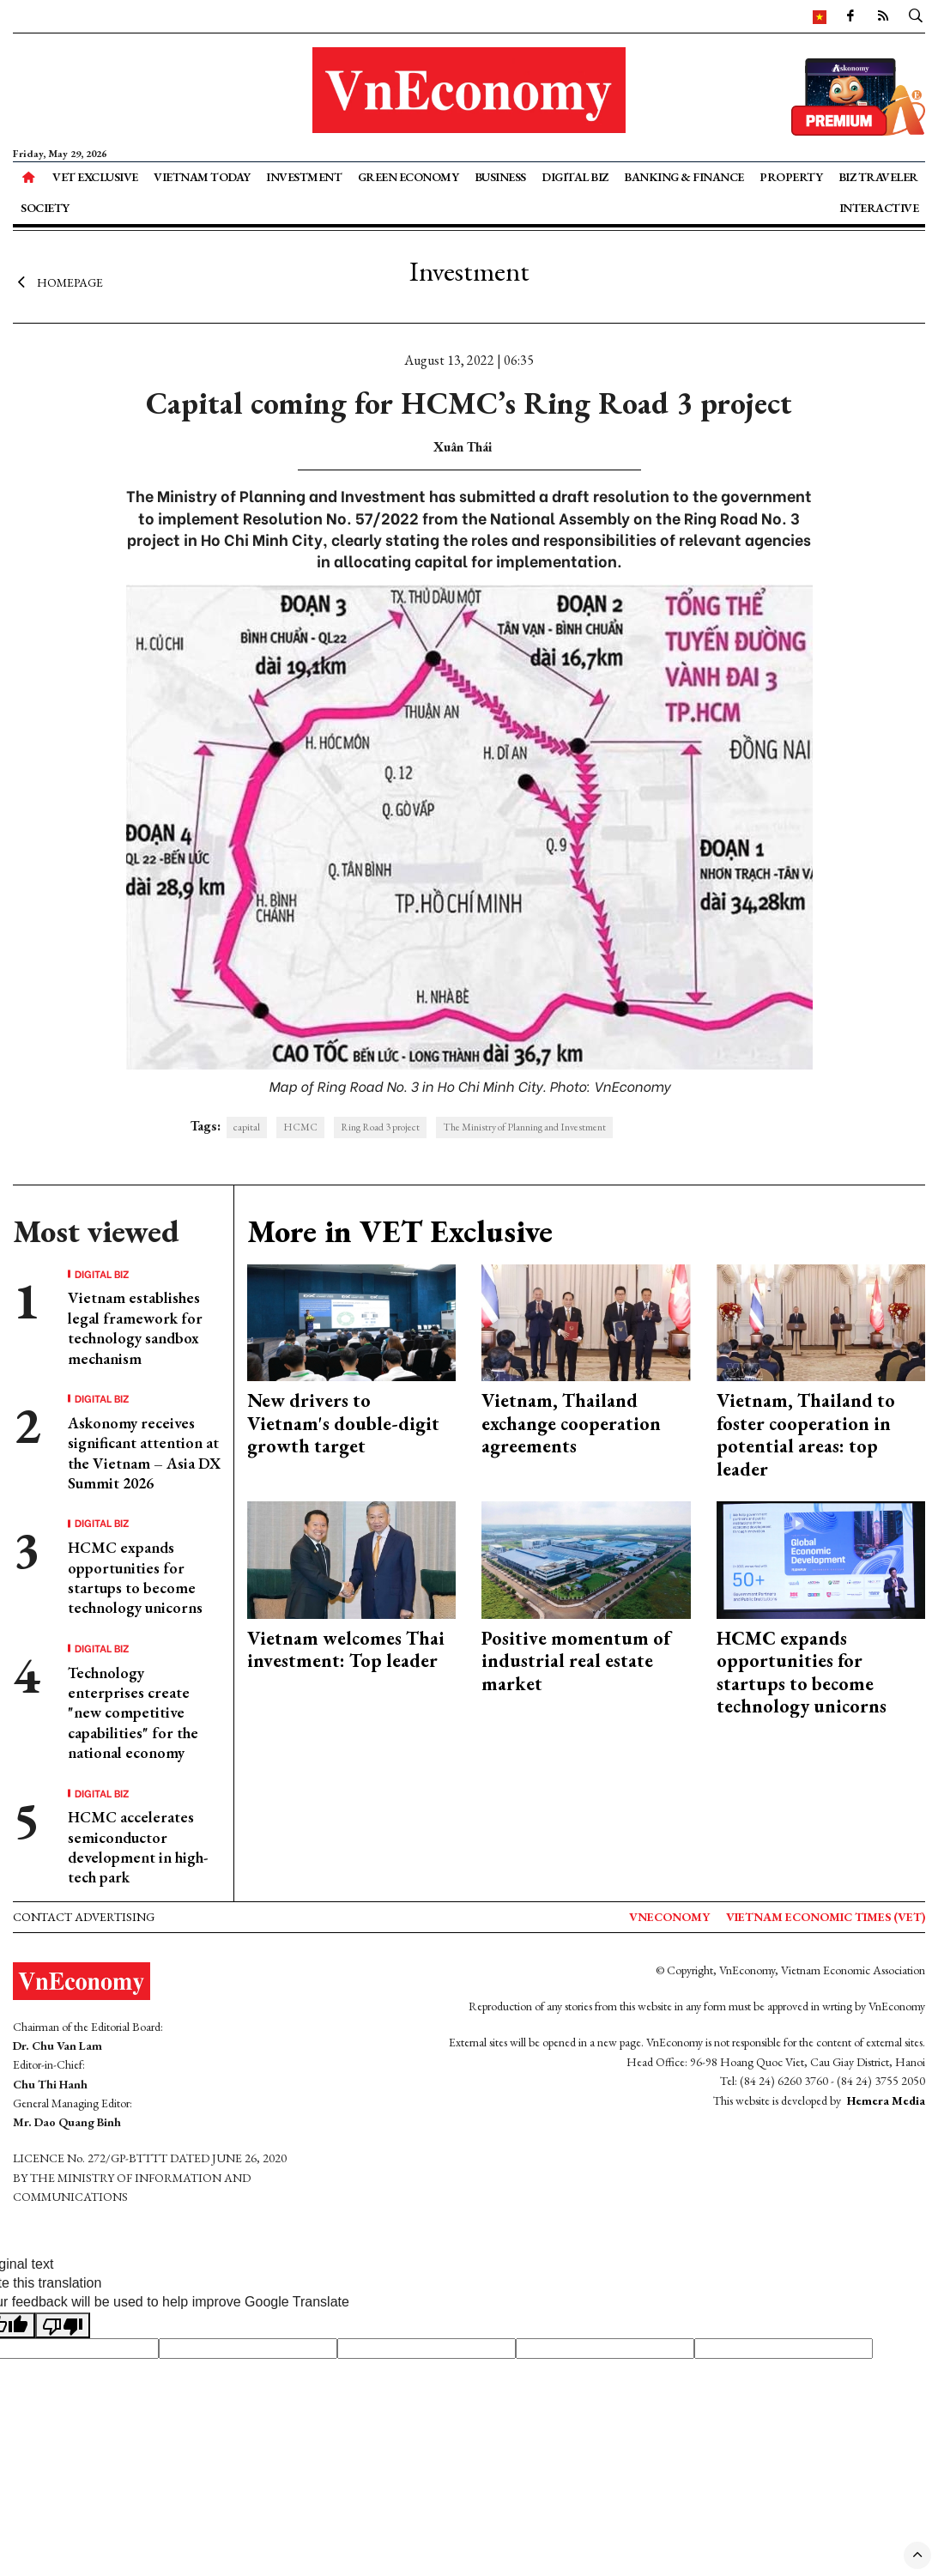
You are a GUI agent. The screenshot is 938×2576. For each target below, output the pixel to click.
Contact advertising (83, 1916)
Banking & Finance (684, 177)
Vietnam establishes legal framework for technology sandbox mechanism (135, 1327)
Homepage (58, 281)
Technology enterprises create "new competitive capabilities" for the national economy (133, 1713)
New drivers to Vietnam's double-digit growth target (343, 1423)
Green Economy (408, 177)
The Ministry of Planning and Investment (524, 1127)
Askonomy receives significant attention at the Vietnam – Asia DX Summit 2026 (144, 1453)
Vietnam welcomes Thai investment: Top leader (346, 1649)
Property (790, 177)
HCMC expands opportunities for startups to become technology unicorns (135, 1577)
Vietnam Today (202, 177)
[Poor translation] (62, 2325)
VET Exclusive (95, 177)
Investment (304, 177)
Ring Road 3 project (380, 1127)
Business (500, 177)
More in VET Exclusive (400, 1231)
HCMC (300, 1127)
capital (246, 1127)
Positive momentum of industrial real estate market (575, 1661)
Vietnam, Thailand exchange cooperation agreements (571, 1423)
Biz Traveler (878, 177)
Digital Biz (575, 177)
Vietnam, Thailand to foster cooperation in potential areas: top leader (806, 1434)
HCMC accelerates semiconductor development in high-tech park (138, 1847)
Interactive (879, 207)
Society (45, 207)
